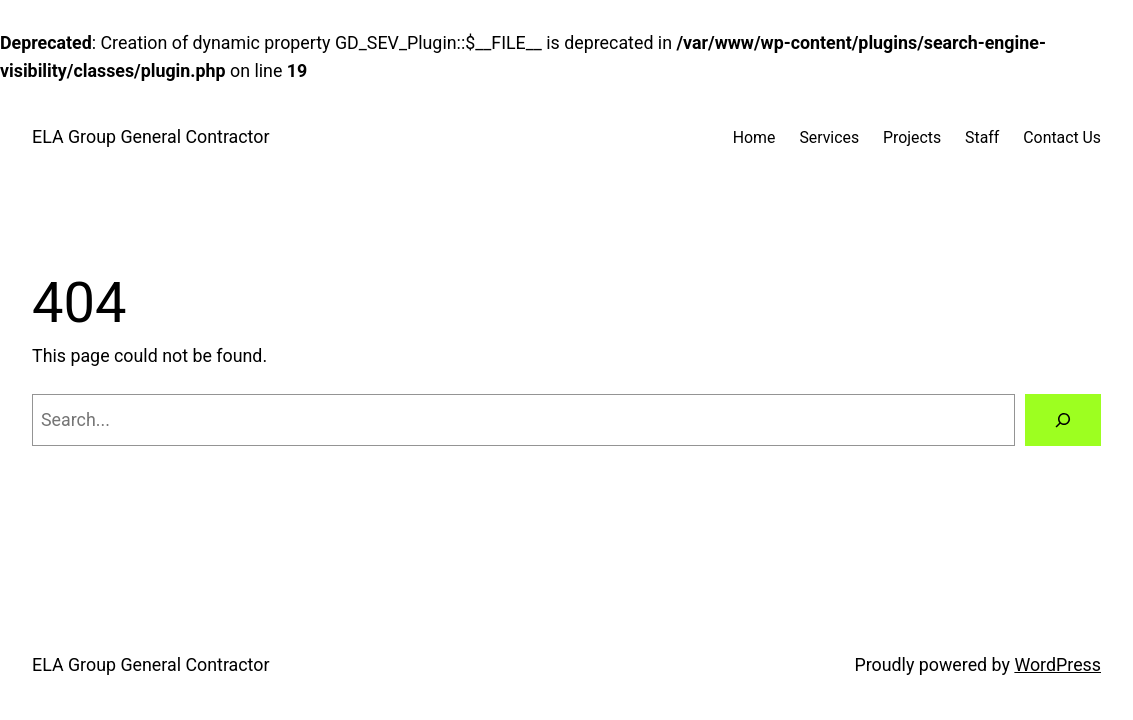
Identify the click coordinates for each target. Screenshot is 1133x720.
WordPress (1057, 664)
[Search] (1063, 420)
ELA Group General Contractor (150, 136)
